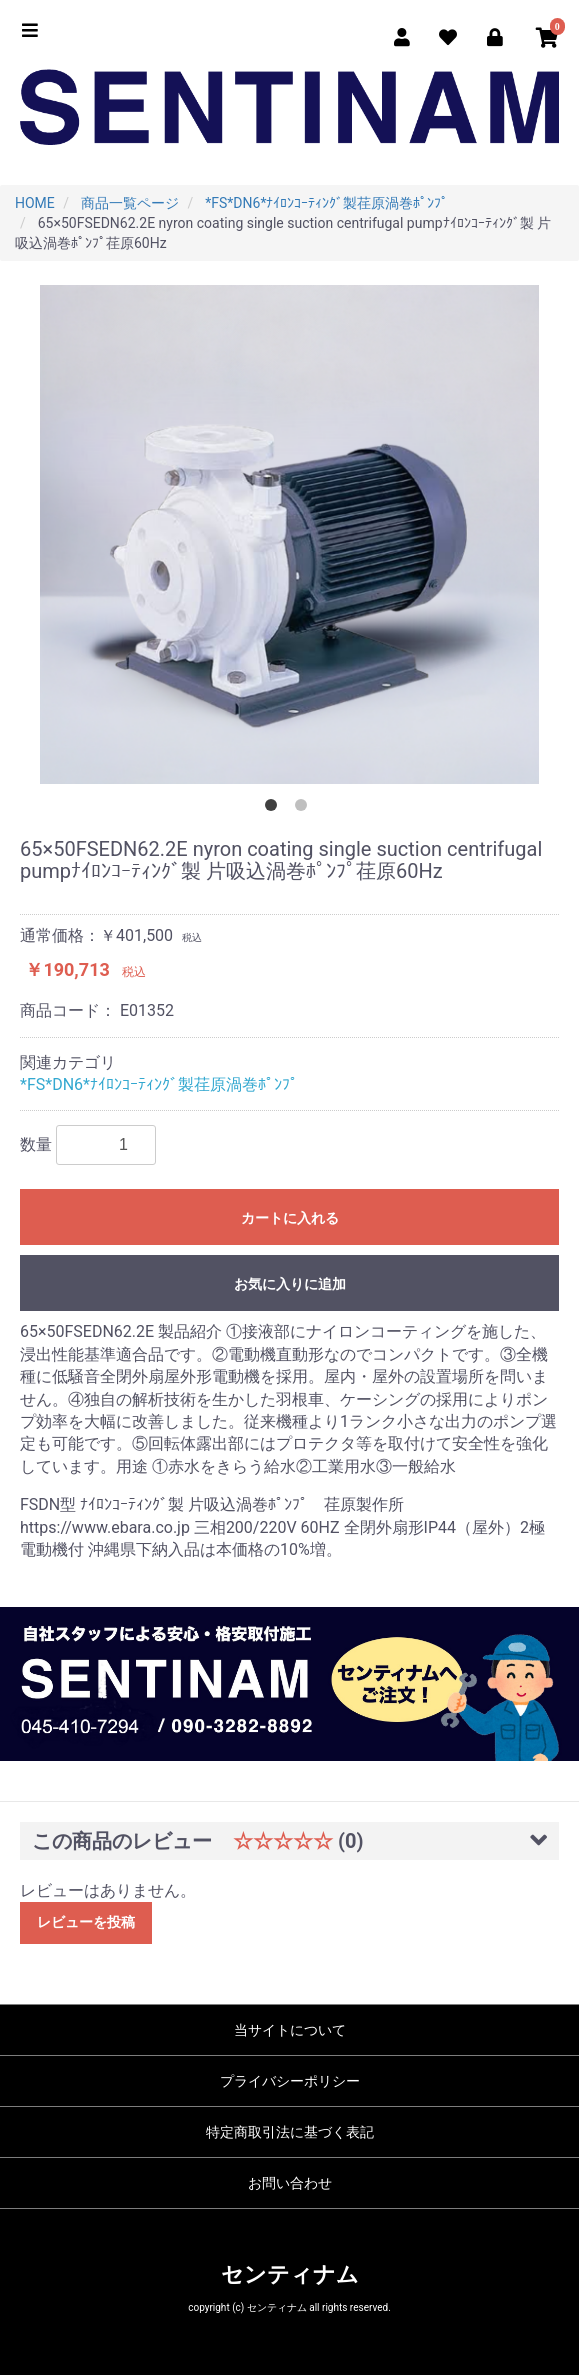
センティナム (290, 2274)
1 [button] (275, 809)
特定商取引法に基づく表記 (290, 2132)
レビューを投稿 (86, 1922)
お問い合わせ (290, 2183)
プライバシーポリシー (290, 2081)
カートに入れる (290, 1218)
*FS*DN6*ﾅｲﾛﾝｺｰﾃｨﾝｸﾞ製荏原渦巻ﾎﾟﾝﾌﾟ (159, 1084)
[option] (289, 534)
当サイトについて (290, 2030)
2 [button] (305, 809)
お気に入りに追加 (290, 1284)
